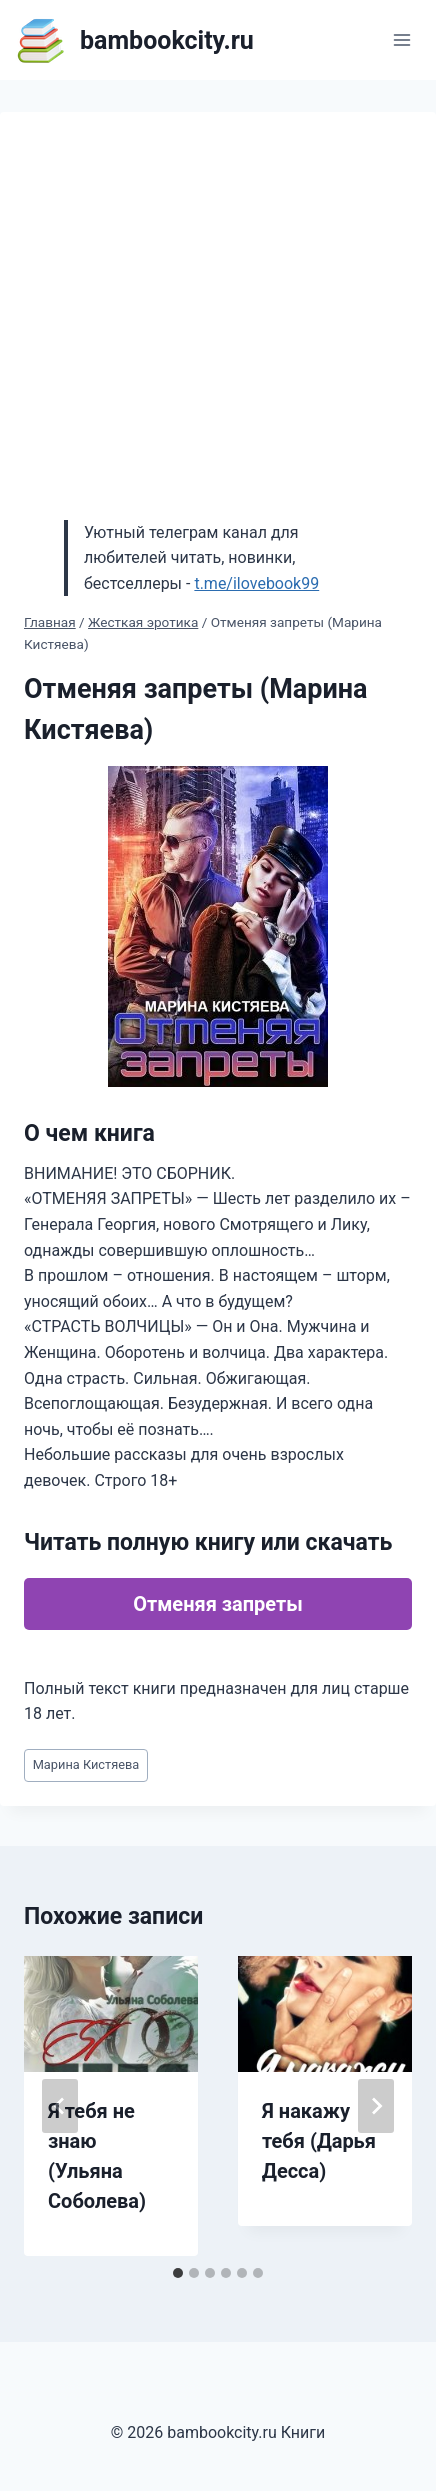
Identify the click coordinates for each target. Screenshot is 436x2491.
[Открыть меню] (401, 39)
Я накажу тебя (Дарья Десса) (319, 2141)
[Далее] (376, 2106)
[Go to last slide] (60, 2106)
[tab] (178, 2273)
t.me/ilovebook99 (256, 583)
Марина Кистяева (86, 1764)
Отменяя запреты (218, 1604)
